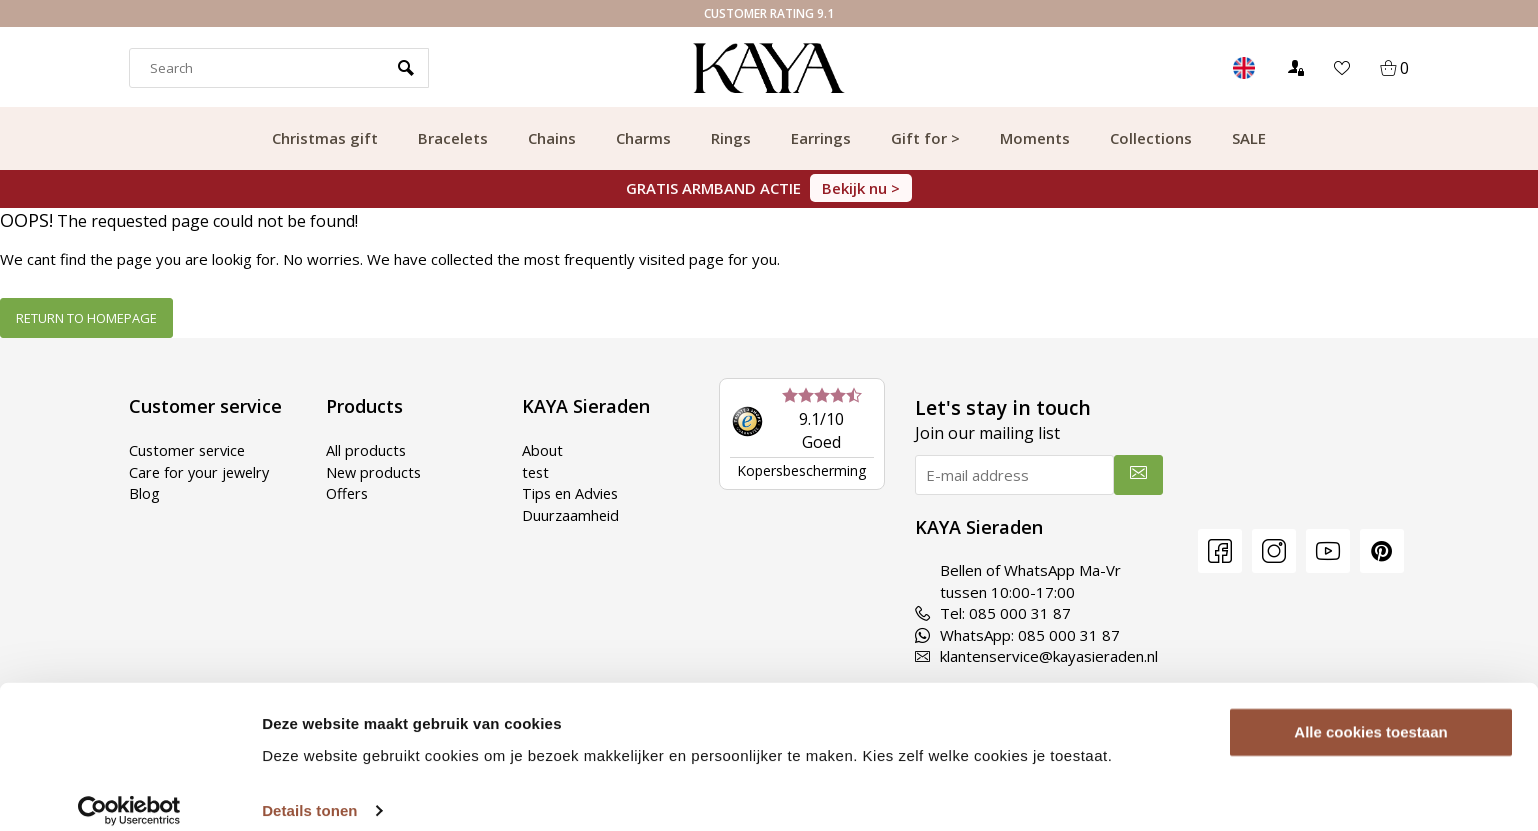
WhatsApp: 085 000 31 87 (1017, 635)
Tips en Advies (572, 493)
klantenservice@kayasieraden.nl (1036, 656)
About (542, 450)
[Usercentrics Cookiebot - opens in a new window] (129, 792)
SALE (1249, 138)
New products (375, 471)
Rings (731, 138)
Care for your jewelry (202, 471)
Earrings (821, 138)
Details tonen (309, 791)
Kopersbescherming (801, 470)
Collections (1151, 138)
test (536, 471)
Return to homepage (86, 318)
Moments (1035, 138)
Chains (552, 138)
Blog (144, 493)
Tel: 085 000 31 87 (993, 613)
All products (366, 450)
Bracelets (453, 138)
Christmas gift (325, 138)
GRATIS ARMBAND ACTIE (769, 188)
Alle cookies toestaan (1370, 713)
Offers (348, 493)
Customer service (190, 450)
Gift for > (925, 138)
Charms (643, 138)
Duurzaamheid (571, 514)
